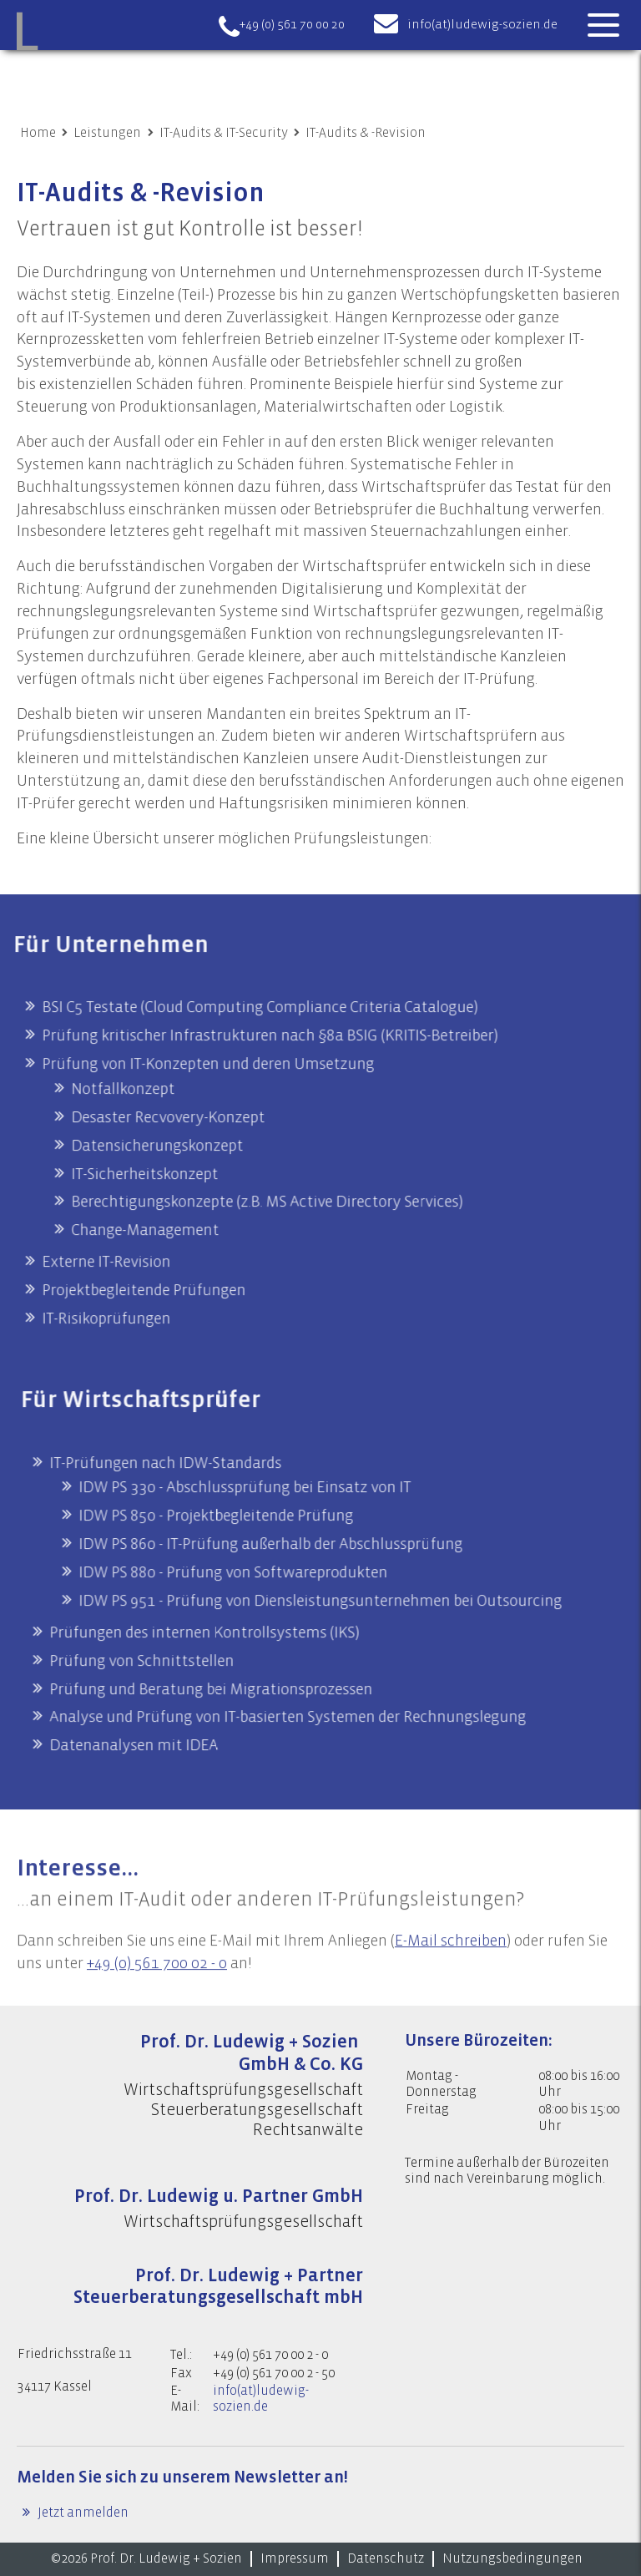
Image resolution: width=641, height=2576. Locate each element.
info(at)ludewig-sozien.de (482, 25)
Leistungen (107, 132)
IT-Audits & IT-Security (223, 132)
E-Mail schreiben (451, 1964)
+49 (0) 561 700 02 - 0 (157, 1986)
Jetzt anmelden (82, 2512)
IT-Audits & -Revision (365, 132)
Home (38, 132)
